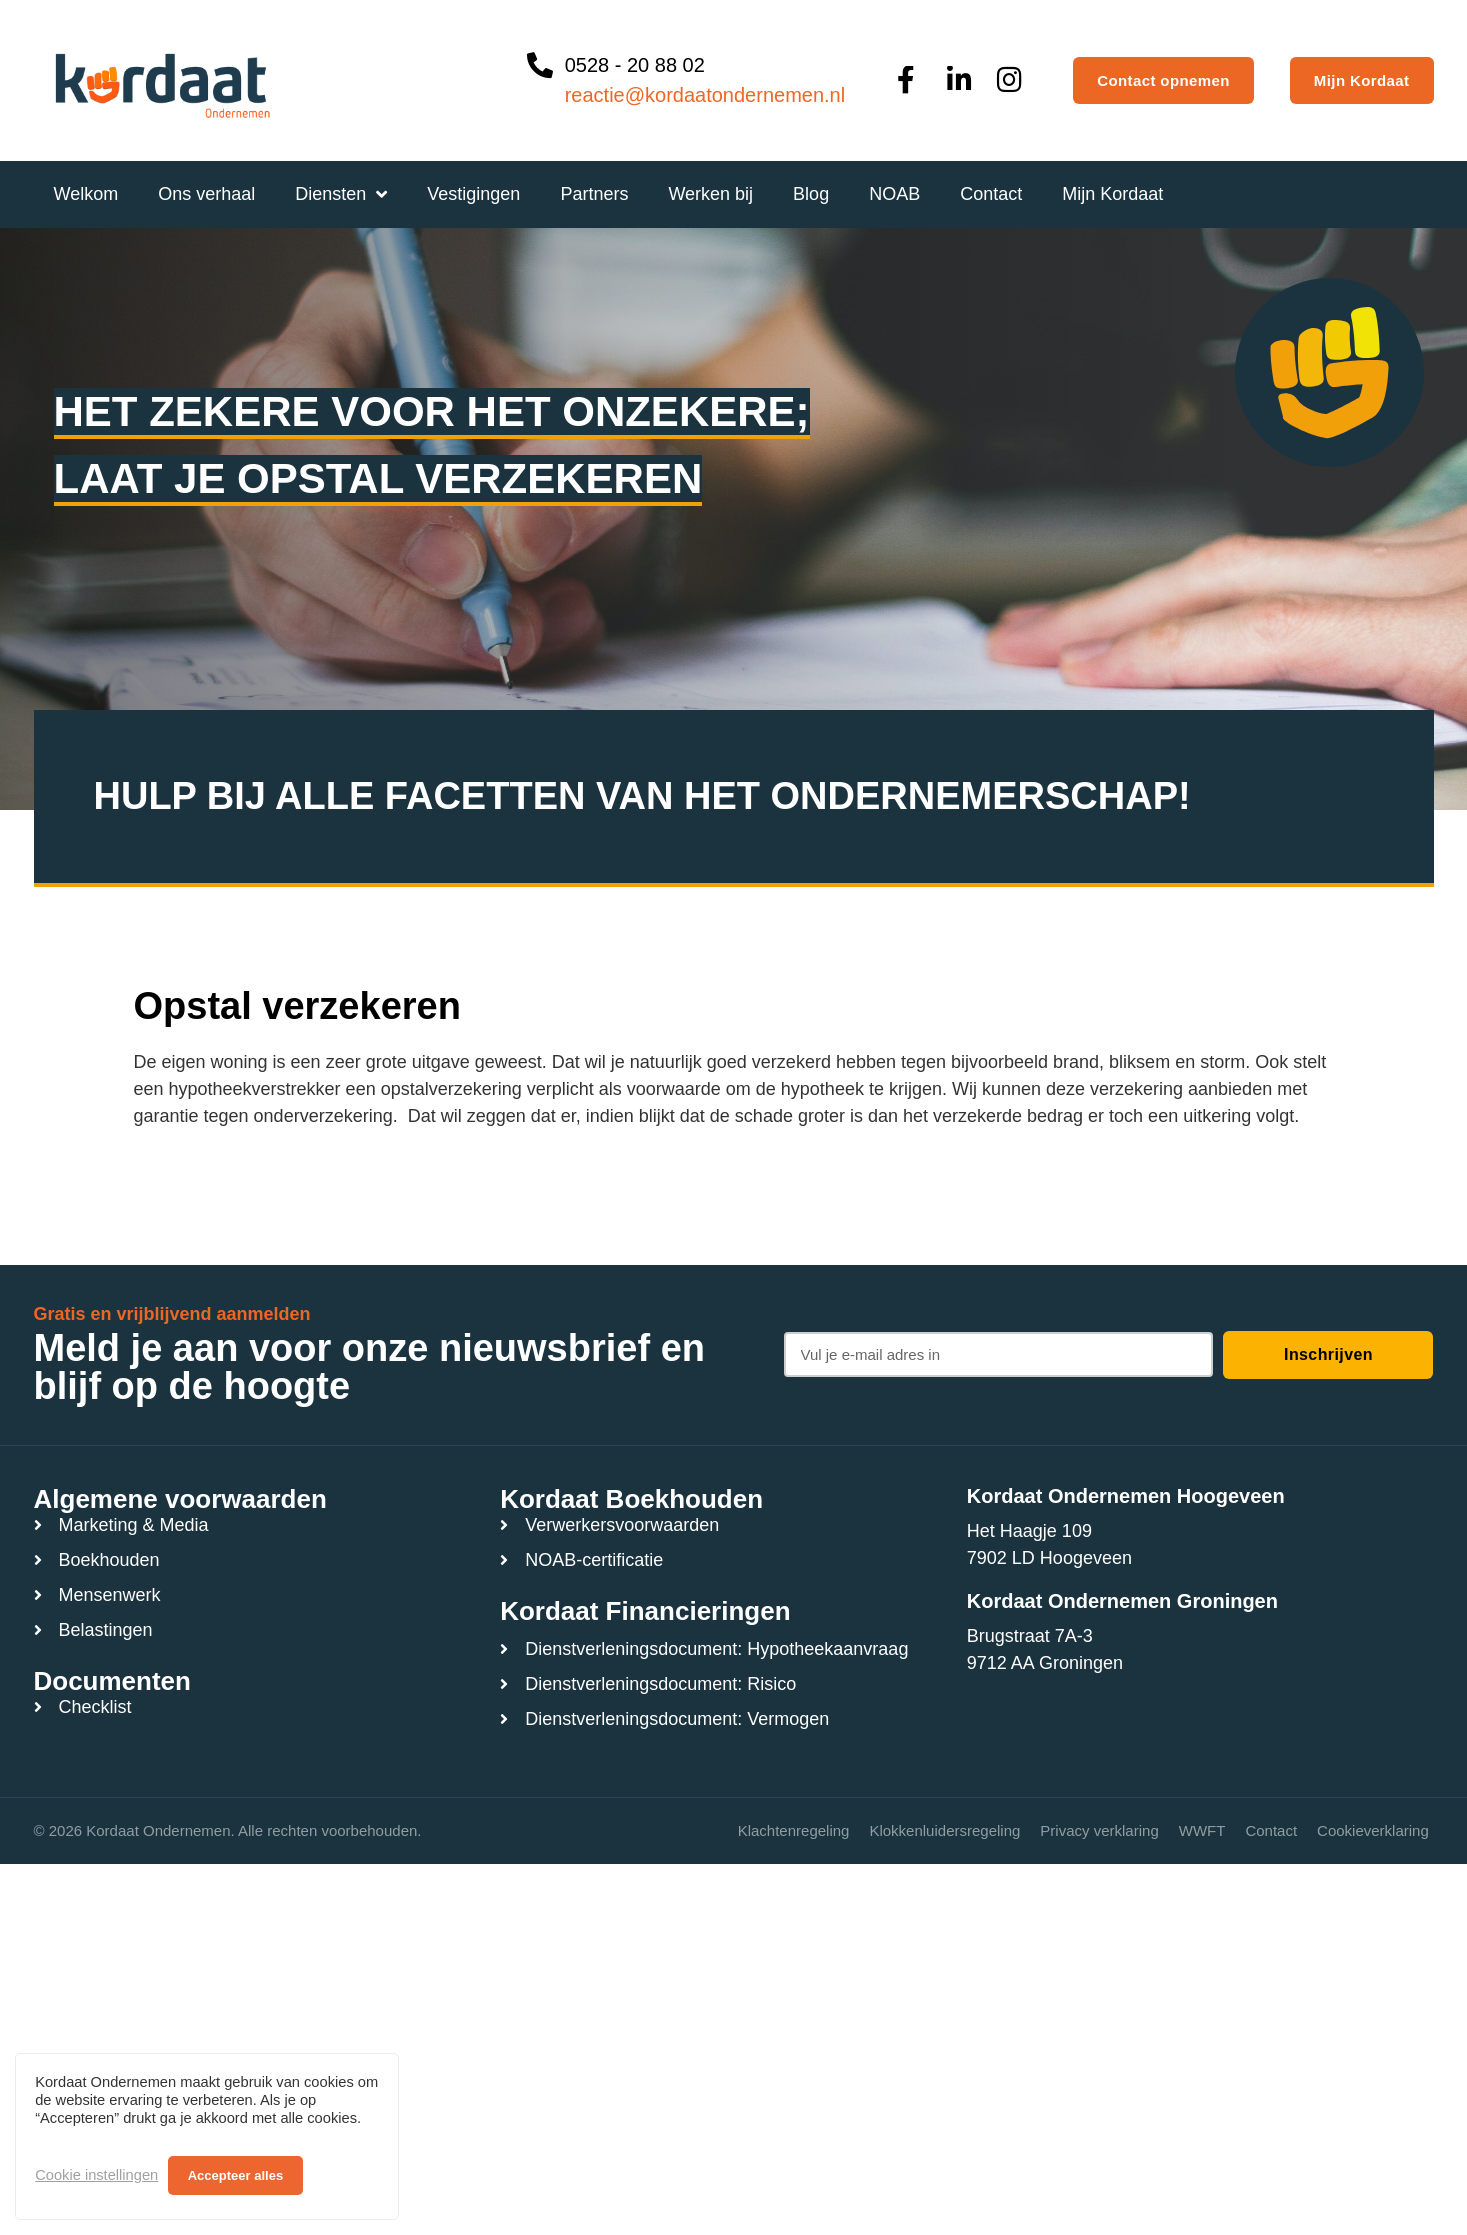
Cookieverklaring (1373, 1830)
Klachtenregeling (794, 1830)
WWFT (1202, 1830)
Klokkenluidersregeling (944, 1830)
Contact (1271, 1830)
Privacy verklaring (1099, 1830)
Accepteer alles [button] (235, 2175)
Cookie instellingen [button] (96, 2175)
